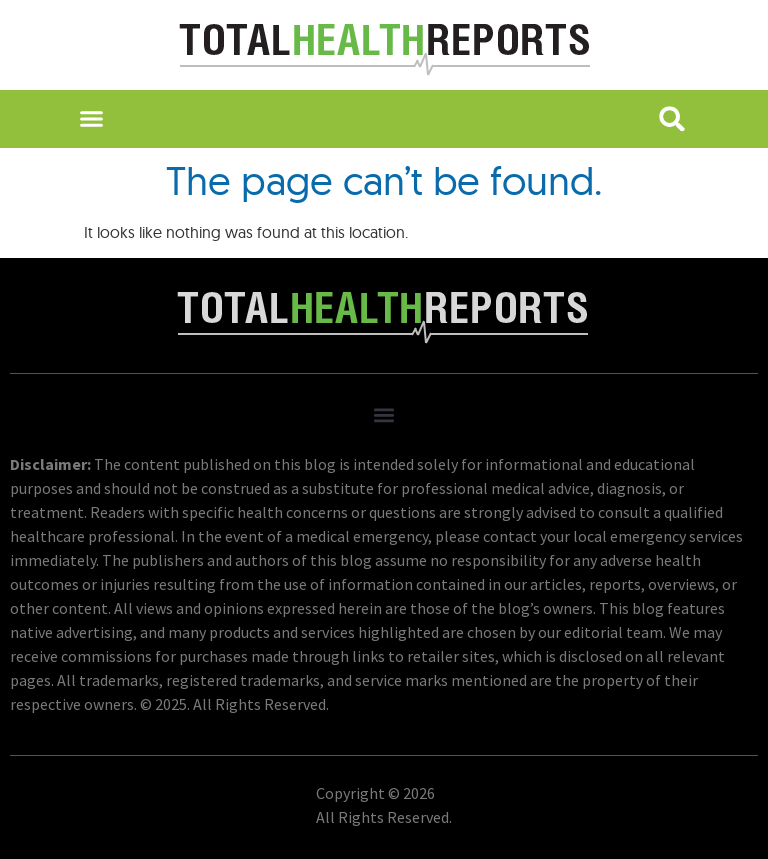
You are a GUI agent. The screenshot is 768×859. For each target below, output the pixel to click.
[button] (90, 119)
